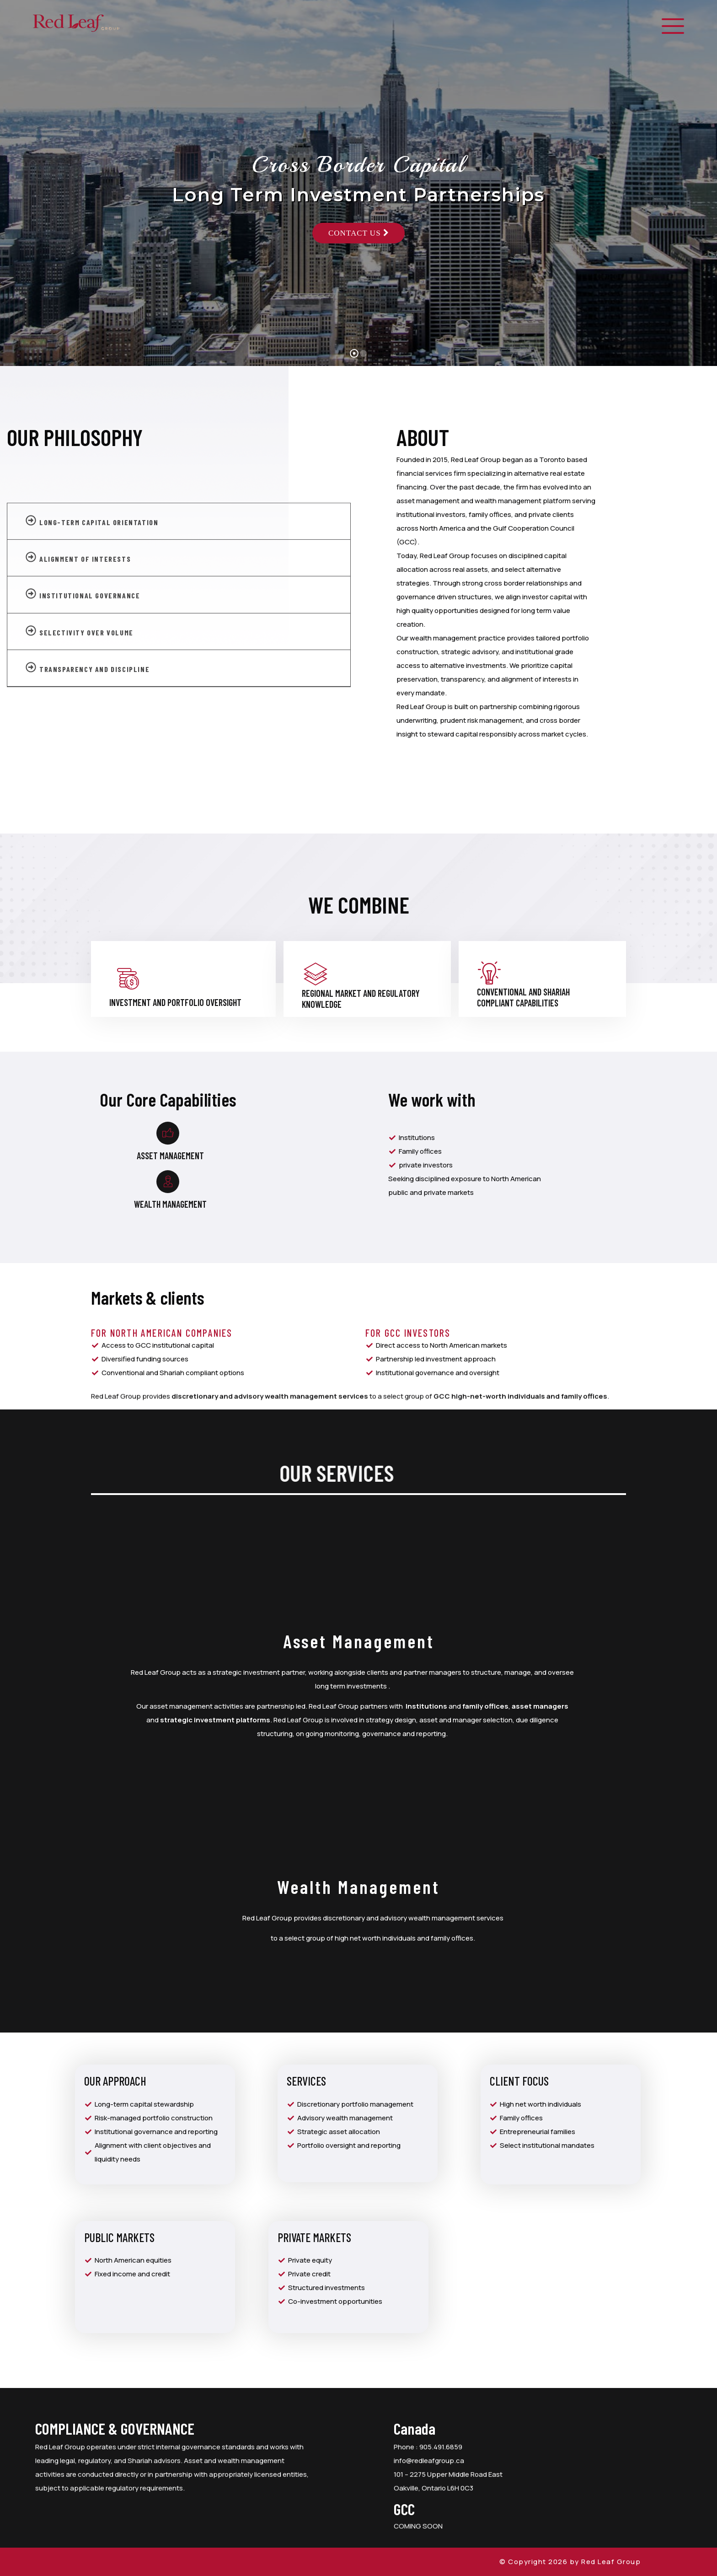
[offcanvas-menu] (672, 27)
